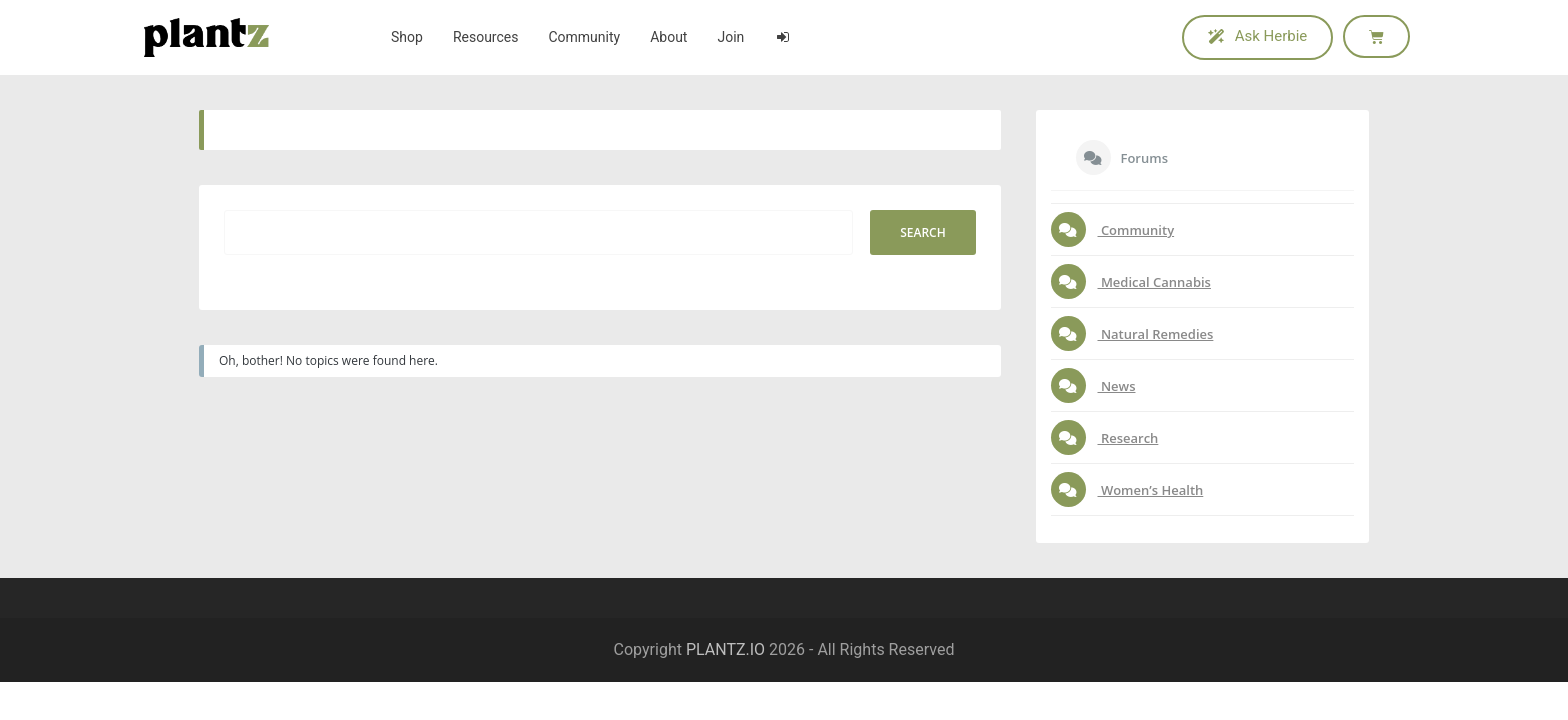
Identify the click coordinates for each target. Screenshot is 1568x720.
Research (1128, 438)
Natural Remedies (1156, 334)
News (1117, 386)
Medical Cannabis (1154, 282)
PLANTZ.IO (725, 649)
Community (1136, 230)
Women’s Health (1151, 490)
